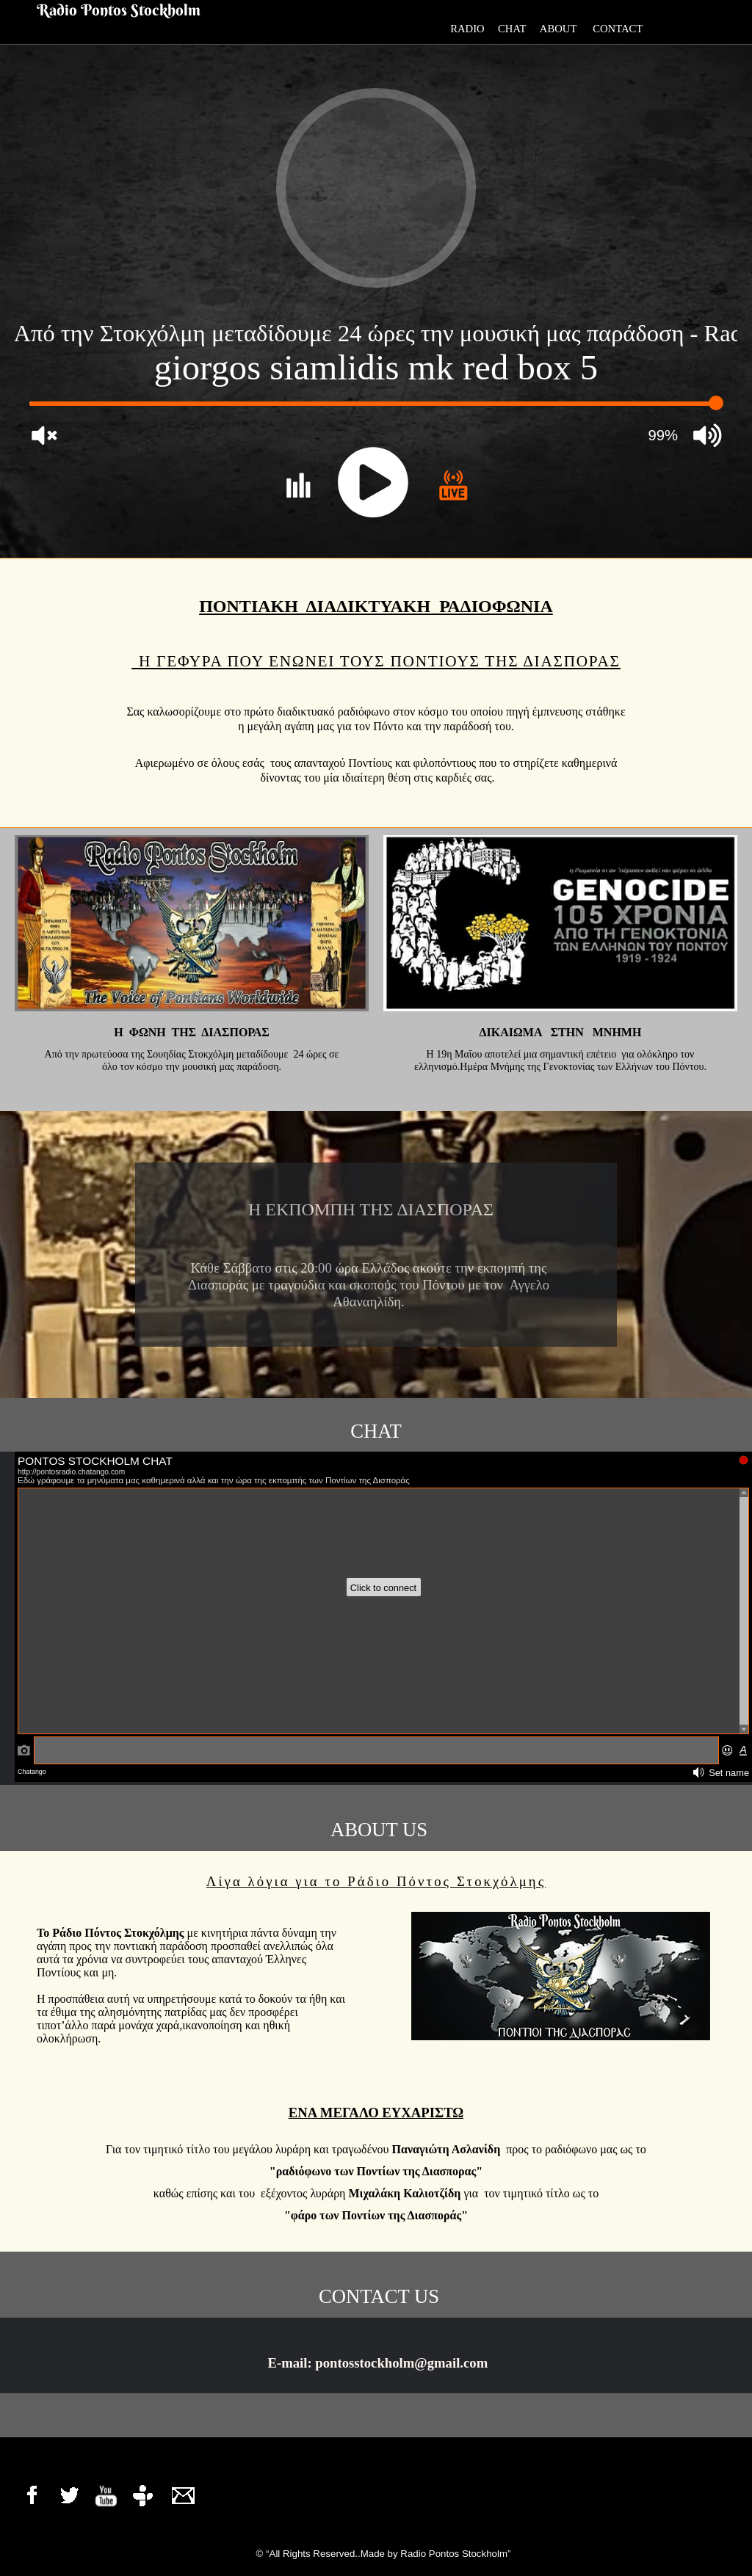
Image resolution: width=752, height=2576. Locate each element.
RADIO (467, 28)
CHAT (512, 28)
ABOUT (566, 28)
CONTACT (620, 28)
